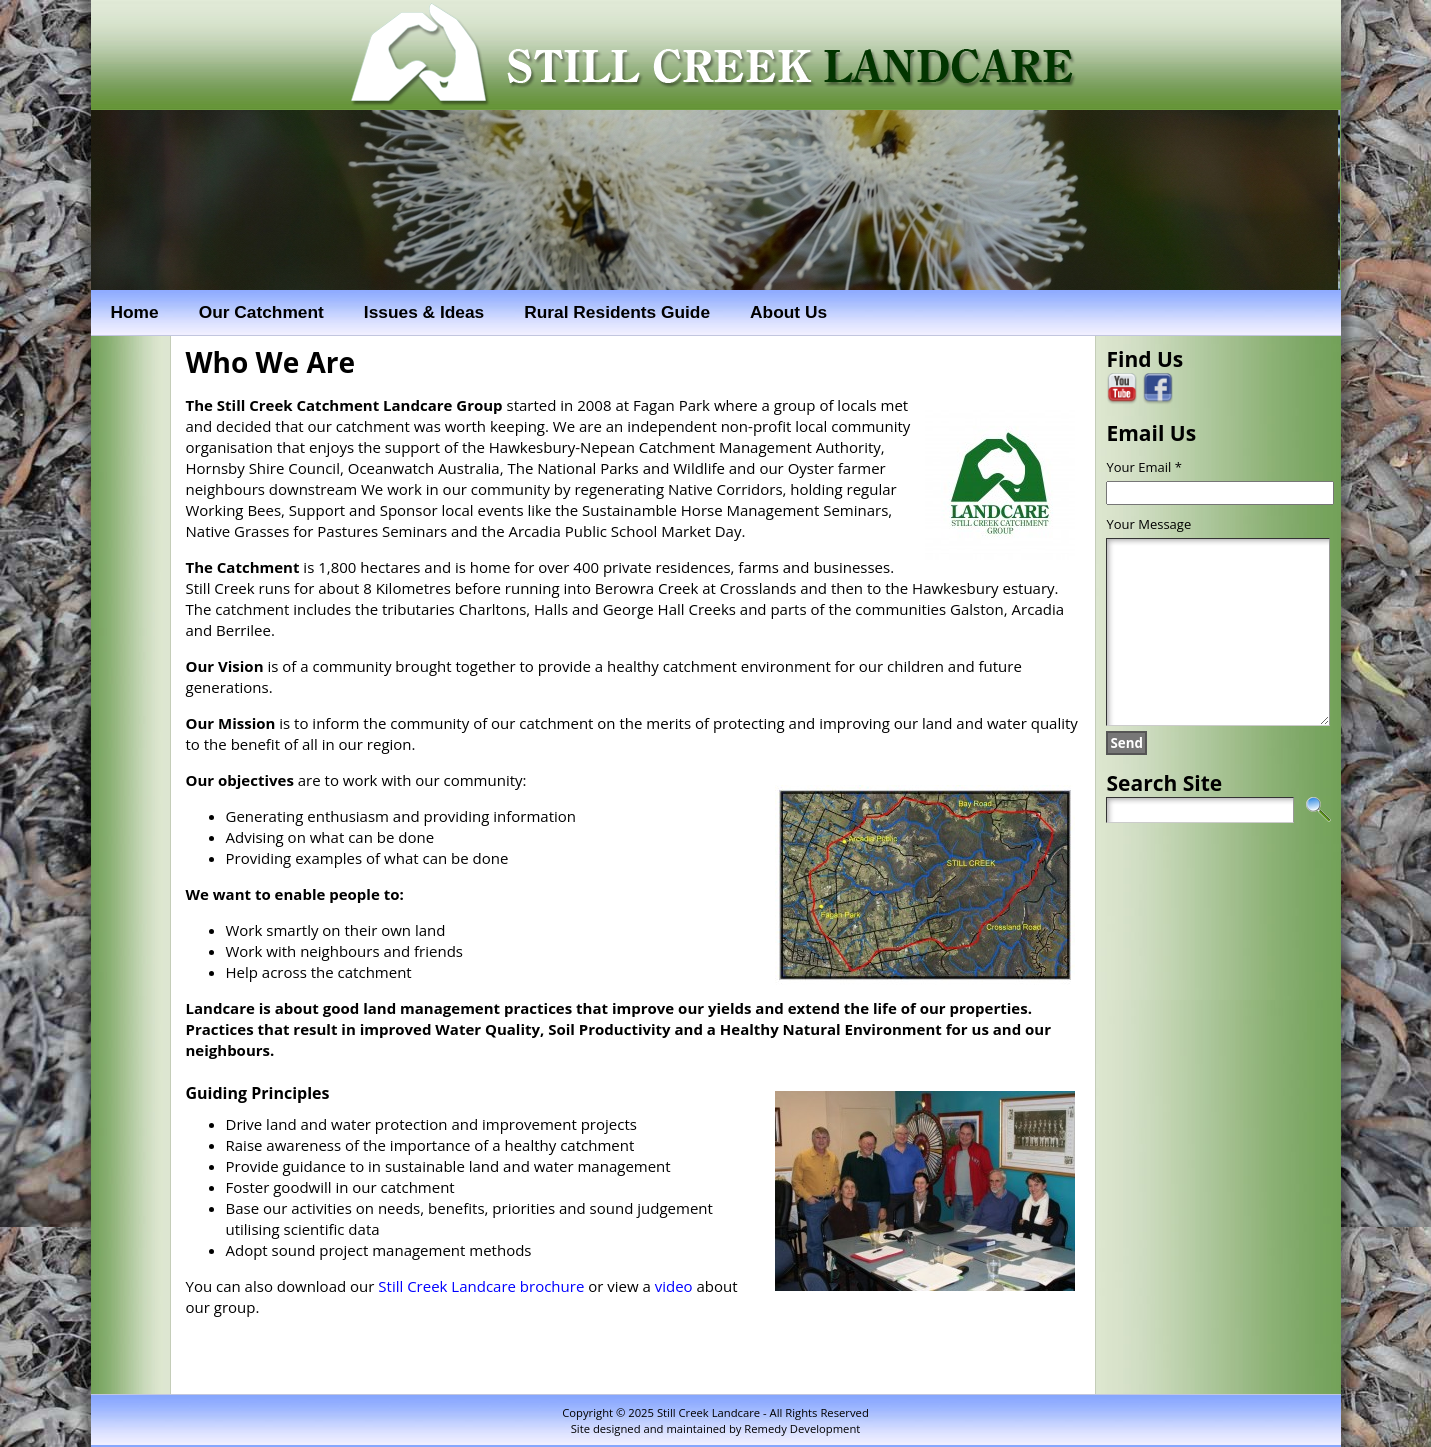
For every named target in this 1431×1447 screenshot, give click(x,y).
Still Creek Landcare (708, 1412)
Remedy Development (802, 1428)
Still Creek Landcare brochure (481, 1286)
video (674, 1286)
